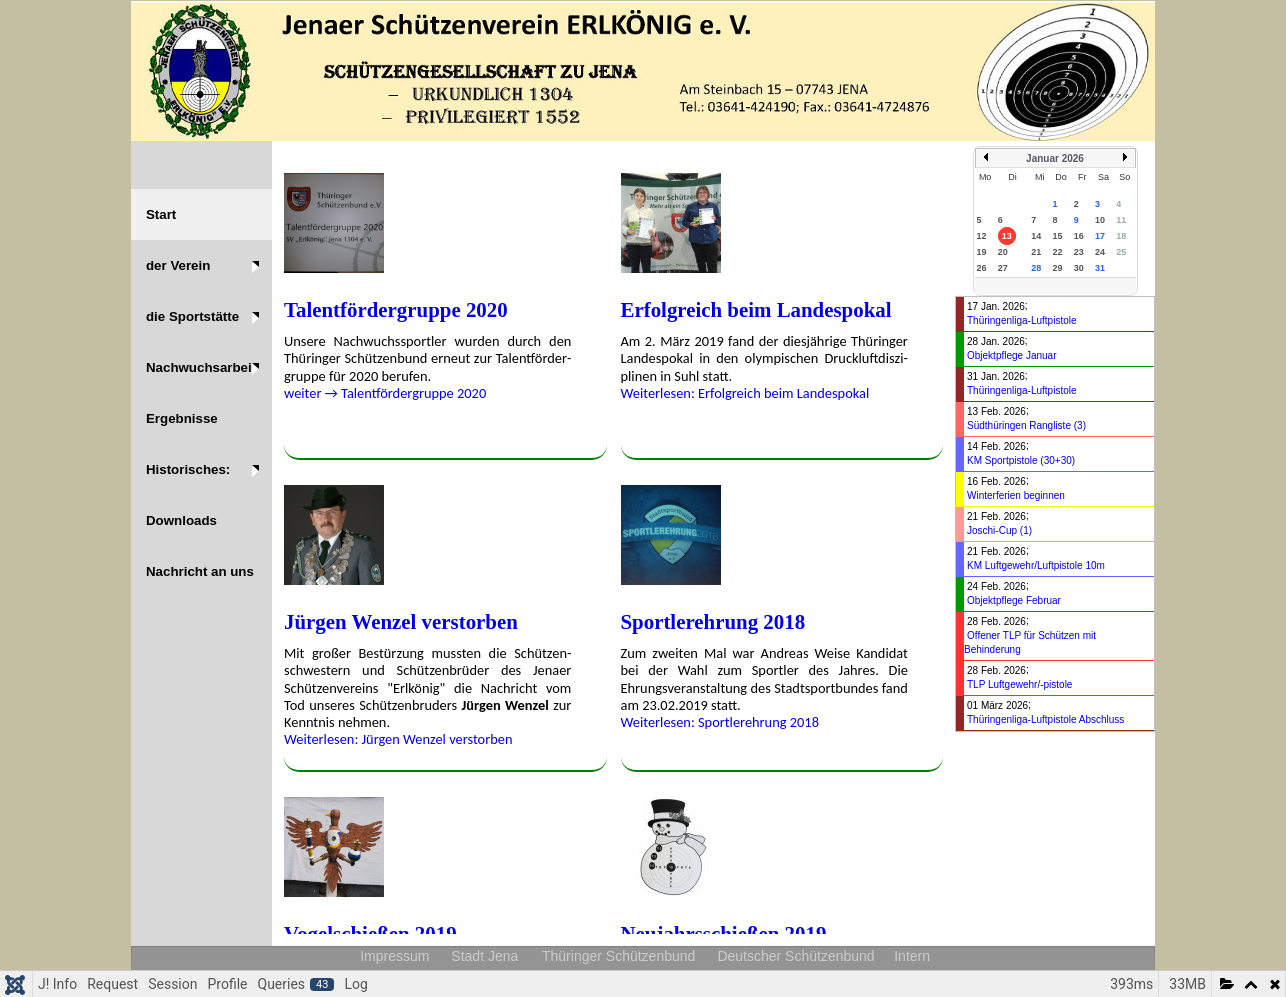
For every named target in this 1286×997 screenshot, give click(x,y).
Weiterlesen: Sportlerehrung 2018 (720, 722)
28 (1036, 268)
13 (1007, 236)
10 (1100, 220)
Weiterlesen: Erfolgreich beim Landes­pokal (745, 393)
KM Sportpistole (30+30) (1021, 460)
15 (1057, 236)
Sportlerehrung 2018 (713, 622)
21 (1036, 252)
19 (982, 252)
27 (1003, 268)
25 (1121, 252)
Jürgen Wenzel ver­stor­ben (401, 622)
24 (1100, 252)
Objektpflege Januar (1012, 355)
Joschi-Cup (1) (999, 530)
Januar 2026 (1055, 158)
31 (1100, 268)
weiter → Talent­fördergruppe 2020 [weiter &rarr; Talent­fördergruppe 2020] (385, 393)
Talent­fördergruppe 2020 (396, 310)
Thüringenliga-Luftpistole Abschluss (1045, 719)
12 (982, 236)
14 (1036, 236)
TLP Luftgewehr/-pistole (1019, 684)
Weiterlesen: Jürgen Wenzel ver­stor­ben (398, 739)
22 (1057, 252)
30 (1079, 268)
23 (1079, 252)
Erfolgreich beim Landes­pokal (756, 310)
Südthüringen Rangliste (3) (1026, 425)
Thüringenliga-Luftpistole (1022, 320)
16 (1079, 236)
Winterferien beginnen (1016, 495)
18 (1121, 236)
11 (1121, 220)
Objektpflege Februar (1014, 600)
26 (982, 268)
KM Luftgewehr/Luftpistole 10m (1036, 565)
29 (1057, 268)
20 (1003, 252)
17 (1100, 236)
